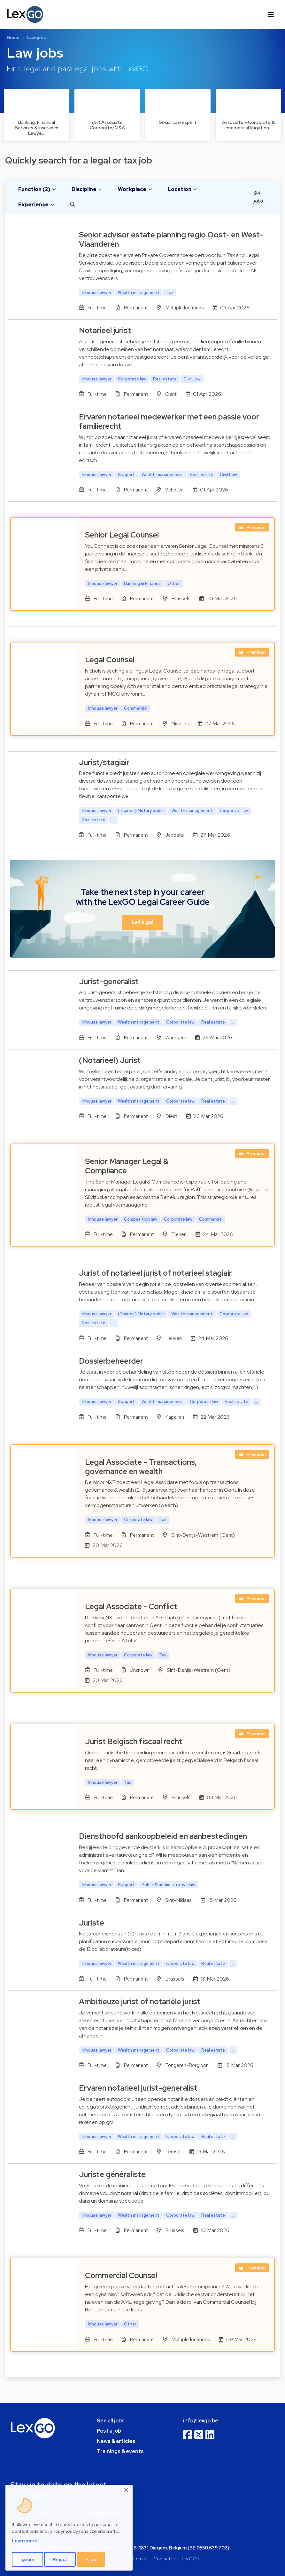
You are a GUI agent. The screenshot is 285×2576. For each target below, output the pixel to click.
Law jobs (36, 37)
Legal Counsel (110, 660)
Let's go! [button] (142, 922)
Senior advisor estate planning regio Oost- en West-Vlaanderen (171, 239)
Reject (60, 2559)
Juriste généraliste (112, 2174)
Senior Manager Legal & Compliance (127, 1166)
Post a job (109, 2431)
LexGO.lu (191, 2559)
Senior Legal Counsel (122, 535)
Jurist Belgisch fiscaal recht (133, 1741)
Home (13, 37)
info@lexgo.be (200, 2420)
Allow (91, 2559)
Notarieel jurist (105, 330)
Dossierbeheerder (111, 1361)
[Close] (126, 2490)
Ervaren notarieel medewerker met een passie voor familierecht (169, 421)
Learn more (24, 2541)
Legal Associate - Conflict (131, 1606)
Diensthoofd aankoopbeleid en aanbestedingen (163, 1836)
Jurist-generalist (109, 981)
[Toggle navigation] (271, 14)
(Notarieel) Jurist (110, 1060)
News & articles (116, 2441)
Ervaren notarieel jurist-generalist (138, 2088)
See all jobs (111, 2420)
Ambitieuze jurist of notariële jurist (139, 2001)
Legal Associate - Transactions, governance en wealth (141, 1466)
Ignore (27, 2559)
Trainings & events (120, 2451)
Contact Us (164, 2559)
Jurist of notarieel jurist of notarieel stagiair (155, 1273)
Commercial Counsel (121, 2275)
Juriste (91, 1923)
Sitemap (139, 2559)
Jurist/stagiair (104, 762)
